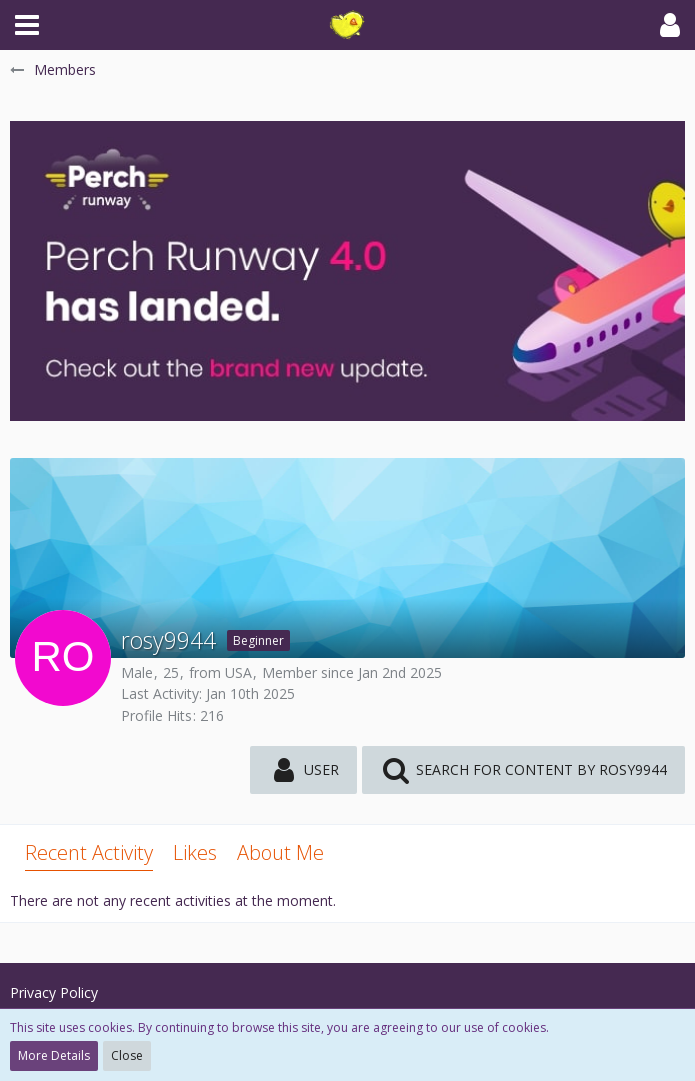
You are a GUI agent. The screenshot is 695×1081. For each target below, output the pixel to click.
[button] (27, 25)
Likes (195, 852)
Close (127, 1055)
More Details (54, 1055)
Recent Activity (89, 852)
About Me (280, 852)
